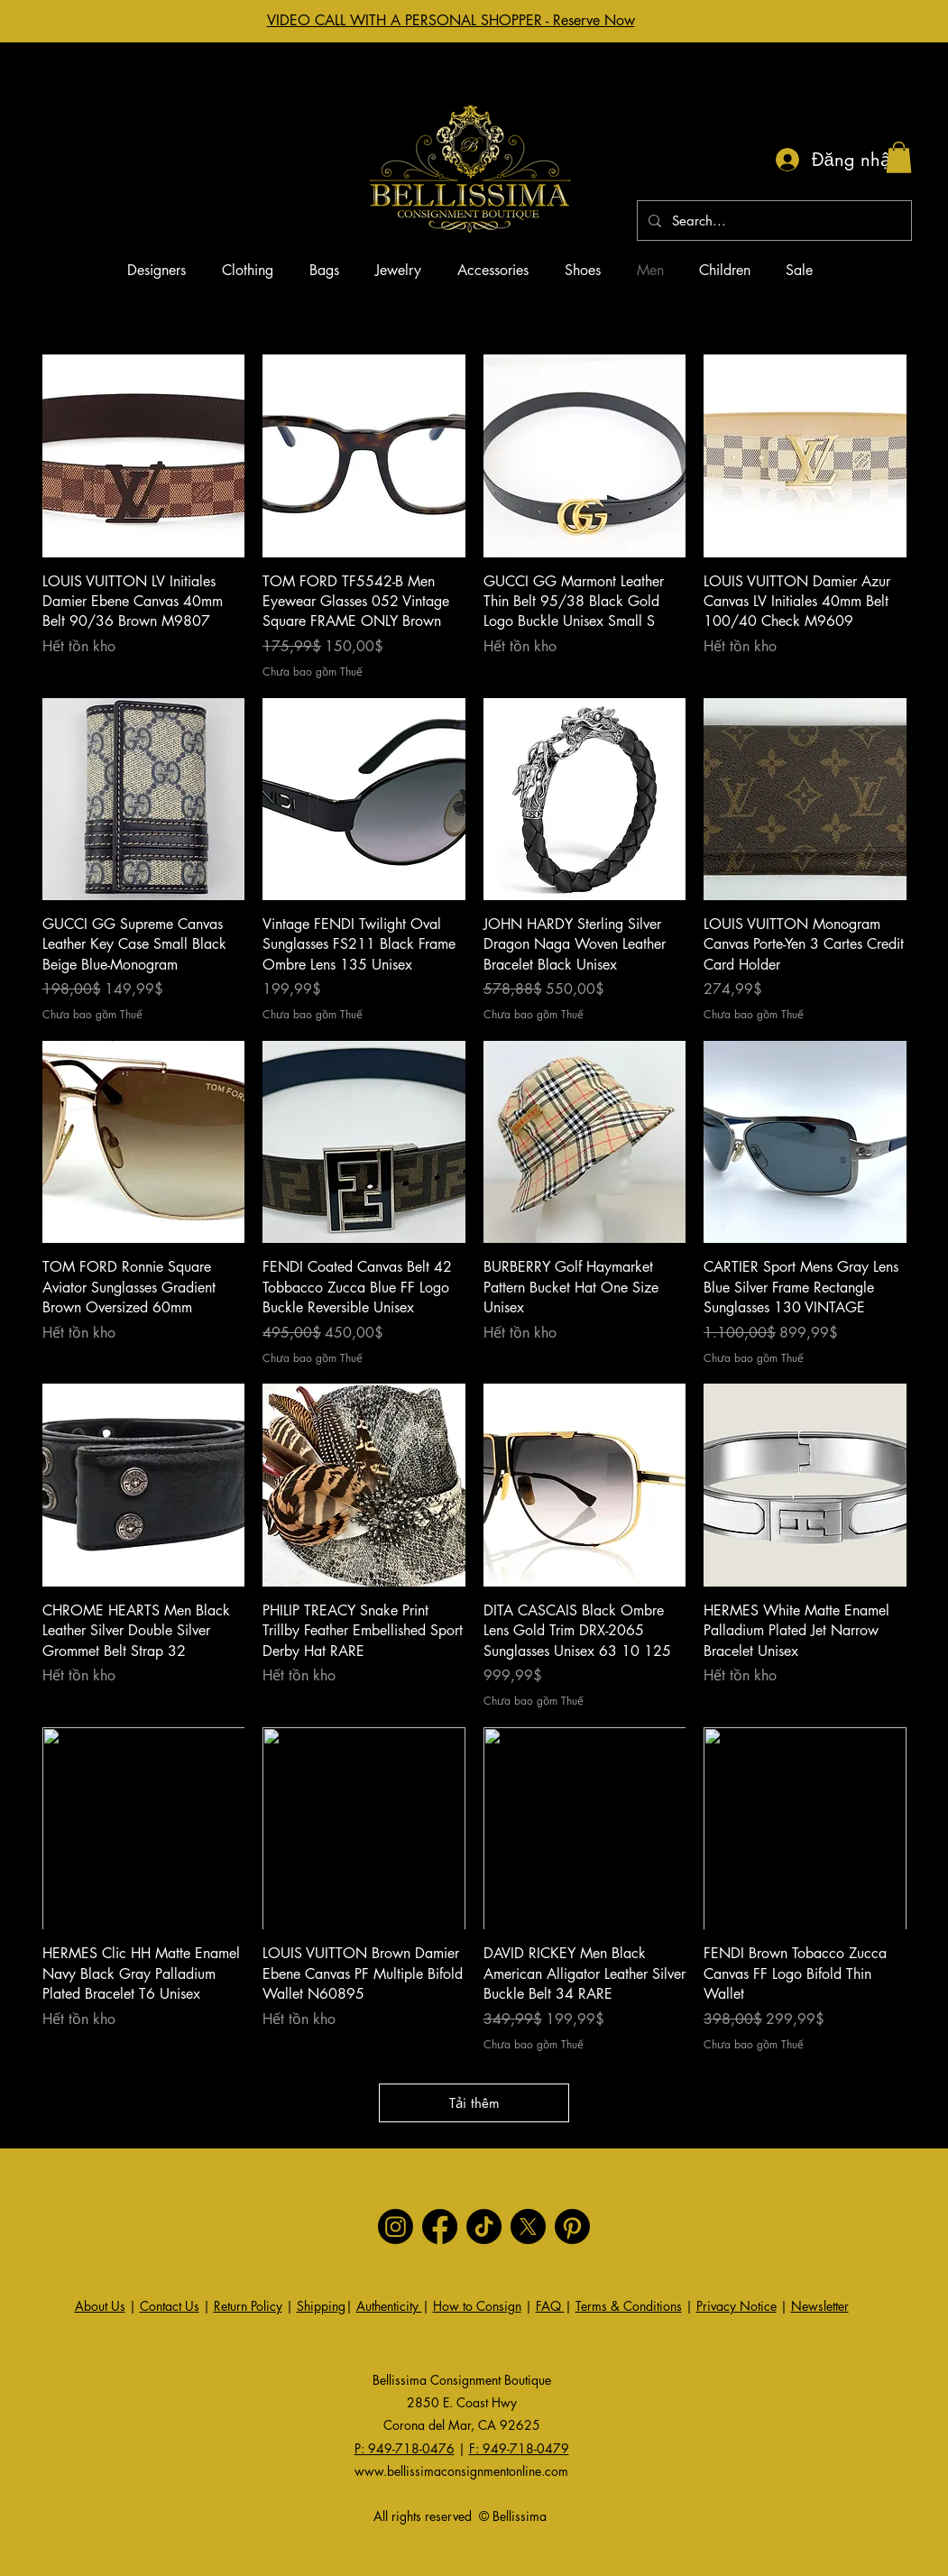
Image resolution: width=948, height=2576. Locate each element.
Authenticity (389, 2305)
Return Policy (248, 2305)
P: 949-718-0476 (404, 2448)
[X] (528, 2226)
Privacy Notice (736, 2305)
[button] (899, 157)
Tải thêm (474, 2102)
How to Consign (477, 2305)
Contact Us (169, 2305)
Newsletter (820, 2305)
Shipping (321, 2305)
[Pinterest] (572, 2226)
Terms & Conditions (628, 2305)
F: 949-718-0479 (519, 2448)
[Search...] (772, 220)
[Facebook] (439, 2226)
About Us (100, 2305)
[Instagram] (395, 2226)
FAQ (550, 2305)
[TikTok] (484, 2226)
